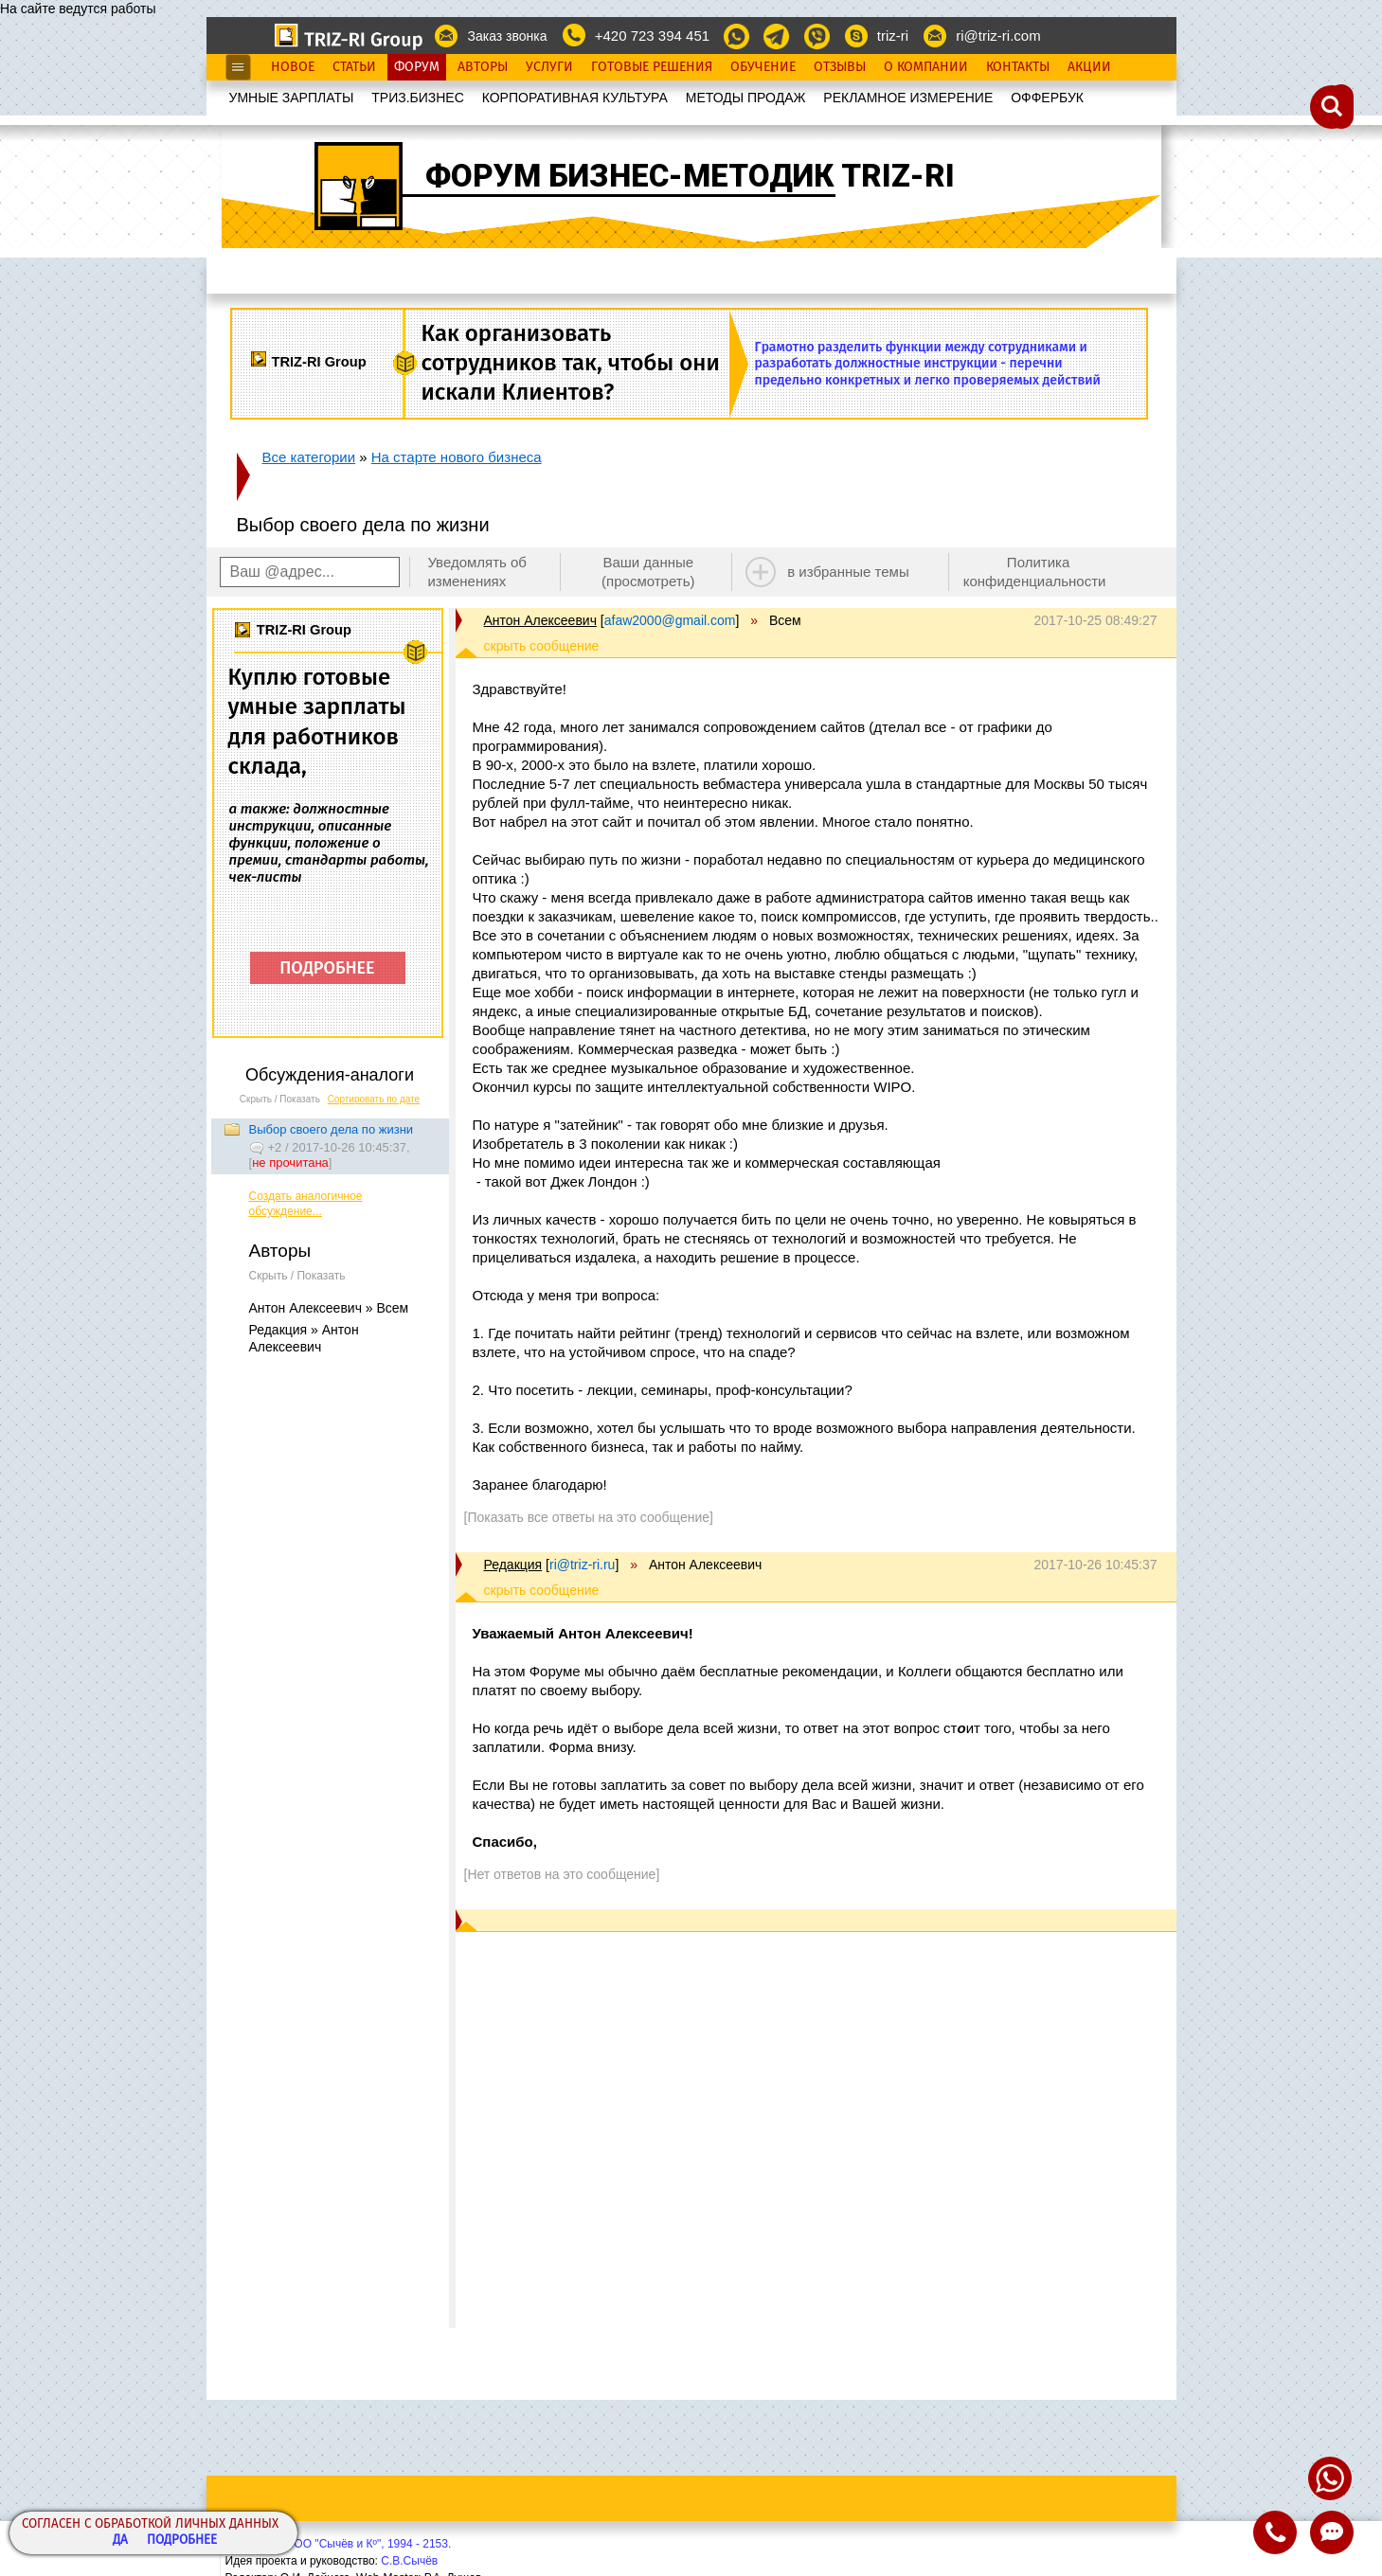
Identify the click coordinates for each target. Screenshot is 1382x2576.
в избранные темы (848, 572)
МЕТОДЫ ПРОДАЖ (746, 97)
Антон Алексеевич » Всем (329, 1307)
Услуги (549, 67)
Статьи (354, 67)
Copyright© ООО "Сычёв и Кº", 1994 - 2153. (338, 2543)
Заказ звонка (507, 36)
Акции (1089, 67)
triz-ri (892, 35)
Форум (417, 67)
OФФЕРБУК (1047, 97)
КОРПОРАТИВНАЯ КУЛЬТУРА (575, 97)
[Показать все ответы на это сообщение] (588, 1517)
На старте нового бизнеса (456, 457)
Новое (292, 67)
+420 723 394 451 (652, 35)
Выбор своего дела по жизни (331, 1129)
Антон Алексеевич (540, 620)
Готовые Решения (651, 67)
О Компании (926, 67)
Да (120, 2540)
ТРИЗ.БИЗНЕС (417, 97)
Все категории (309, 457)
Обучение (763, 67)
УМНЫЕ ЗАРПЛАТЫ (291, 97)
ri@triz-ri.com (998, 35)
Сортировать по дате (374, 1099)
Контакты (1018, 67)
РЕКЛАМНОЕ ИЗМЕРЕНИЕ (908, 97)
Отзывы (840, 67)
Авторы (483, 67)
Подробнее (182, 2540)
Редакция (513, 1564)
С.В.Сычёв (409, 2560)
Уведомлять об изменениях (477, 571)
